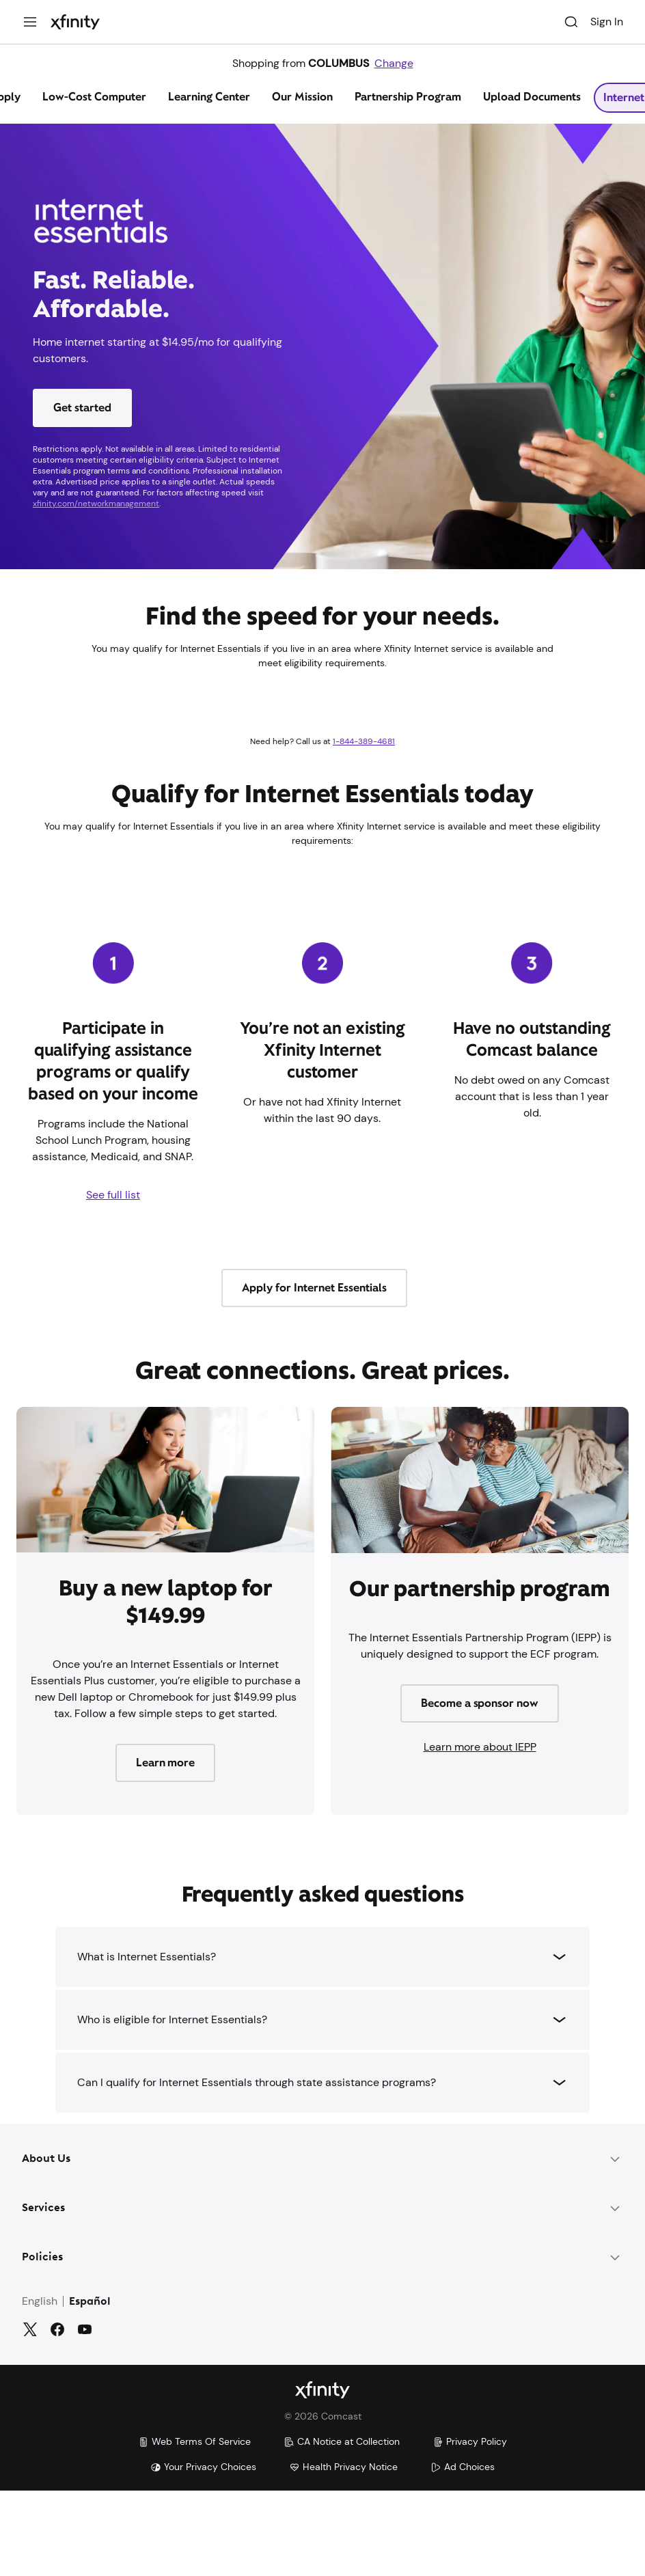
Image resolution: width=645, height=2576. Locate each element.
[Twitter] (30, 2329)
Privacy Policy (470, 2441)
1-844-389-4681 (364, 741)
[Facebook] (57, 2329)
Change (393, 63)
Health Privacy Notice (343, 2467)
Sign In (606, 21)
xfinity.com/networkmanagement (96, 503)
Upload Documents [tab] (532, 97)
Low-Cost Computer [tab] (94, 97)
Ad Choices (462, 2467)
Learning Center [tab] (209, 97)
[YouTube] (85, 2329)
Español (90, 2302)
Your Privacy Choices (203, 2467)
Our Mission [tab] (302, 97)
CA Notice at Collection (342, 2441)
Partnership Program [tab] (408, 97)
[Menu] (30, 21)
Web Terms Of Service (194, 2441)
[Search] (571, 21)
